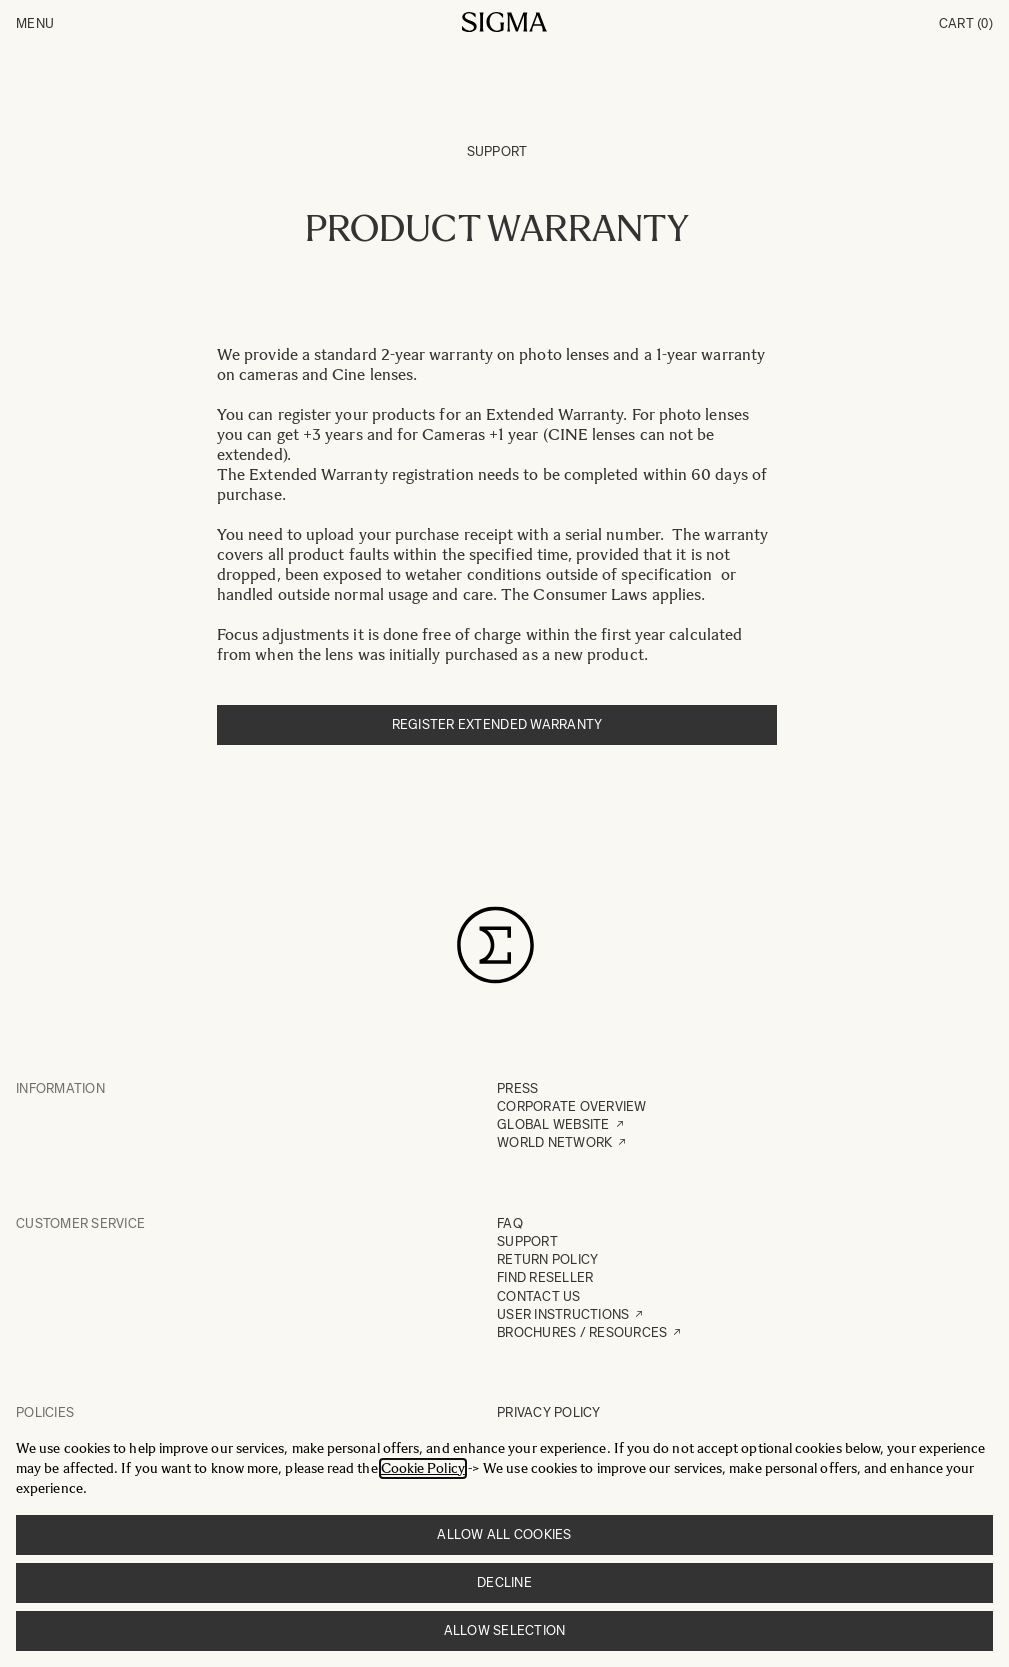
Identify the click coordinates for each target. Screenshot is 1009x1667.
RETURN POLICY (547, 1259)
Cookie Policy (423, 1468)
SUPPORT (527, 1241)
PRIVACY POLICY (549, 1412)
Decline (504, 1582)
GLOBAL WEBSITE (553, 1124)
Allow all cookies (504, 1534)
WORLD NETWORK (554, 1142)
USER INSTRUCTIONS (563, 1314)
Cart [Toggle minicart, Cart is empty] (966, 23)
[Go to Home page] (504, 22)
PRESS (517, 1088)
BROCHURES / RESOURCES (582, 1332)
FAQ (510, 1223)
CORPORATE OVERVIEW (572, 1106)
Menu (35, 23)
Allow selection (505, 1630)
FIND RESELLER (545, 1277)
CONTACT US (539, 1296)
